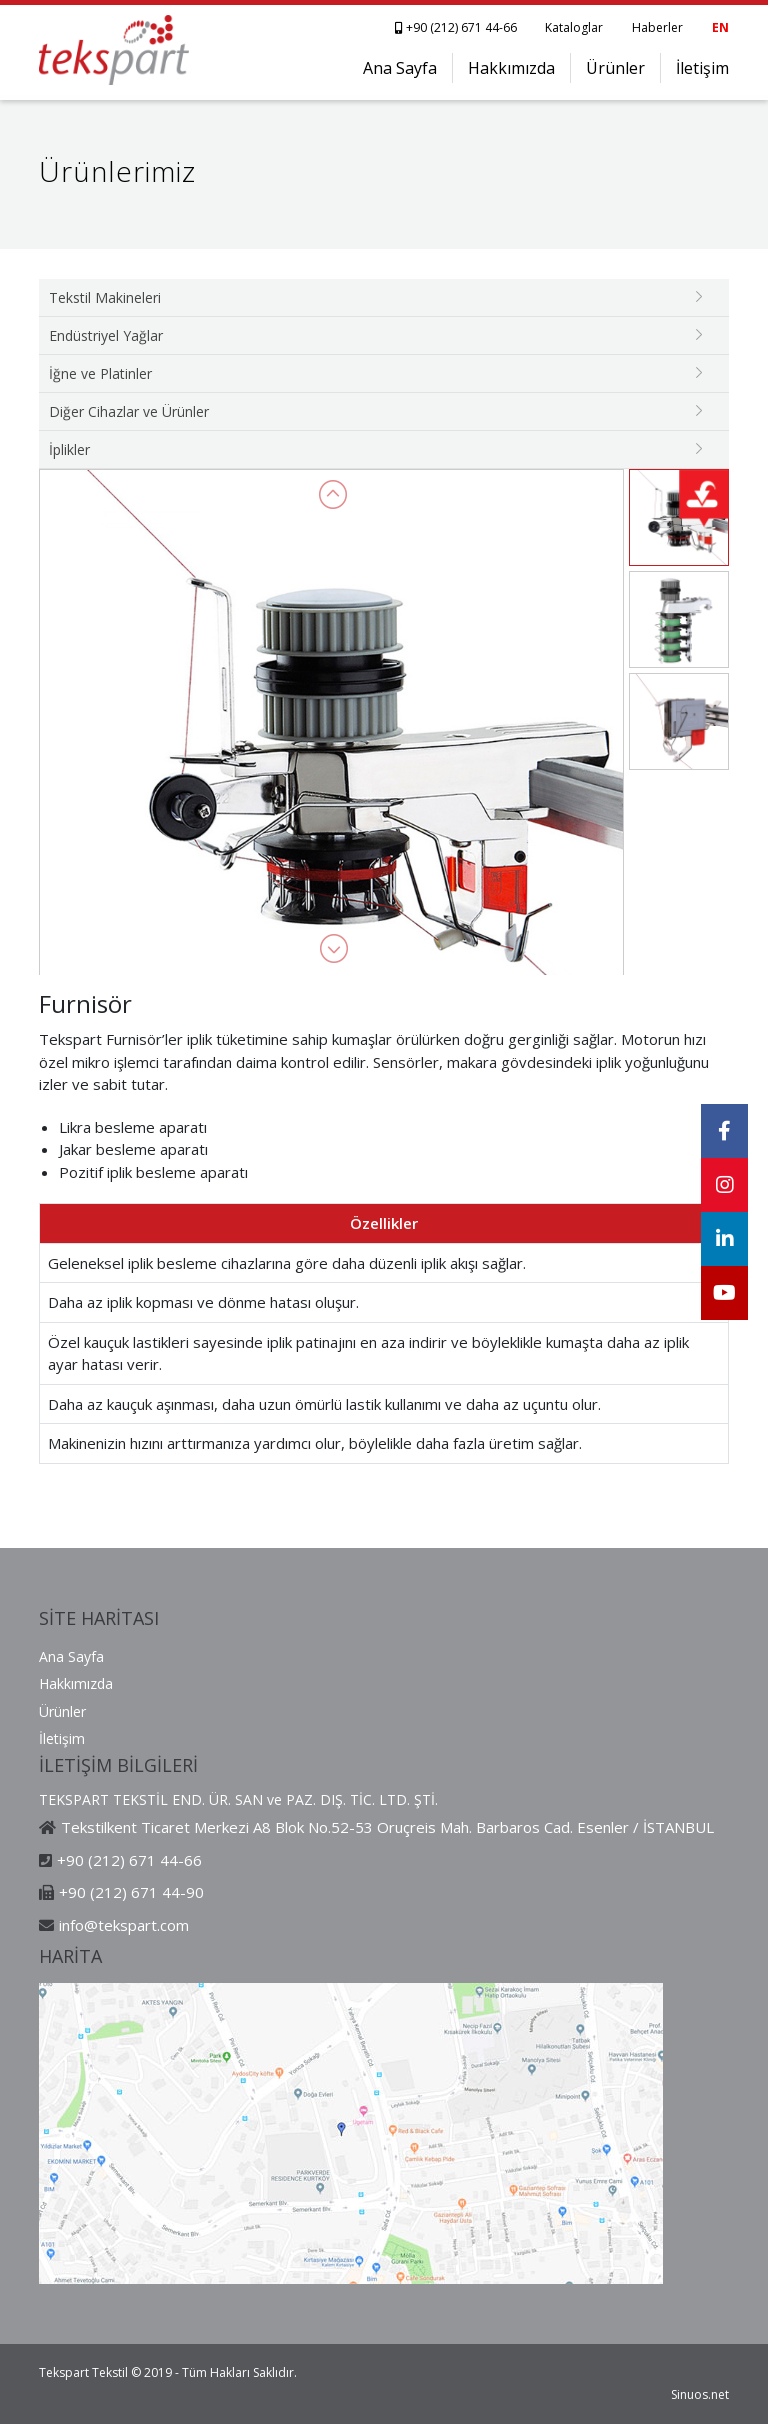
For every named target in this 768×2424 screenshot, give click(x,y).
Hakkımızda (511, 68)
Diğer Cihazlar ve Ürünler (129, 411)
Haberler (657, 27)
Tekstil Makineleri (105, 297)
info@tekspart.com (124, 1925)
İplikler (69, 449)
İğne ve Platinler (100, 373)
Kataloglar (574, 27)
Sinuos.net (700, 2394)
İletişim (702, 68)
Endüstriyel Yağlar (106, 335)
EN (720, 27)
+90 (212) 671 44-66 (457, 27)
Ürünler (615, 68)
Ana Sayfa (400, 68)
